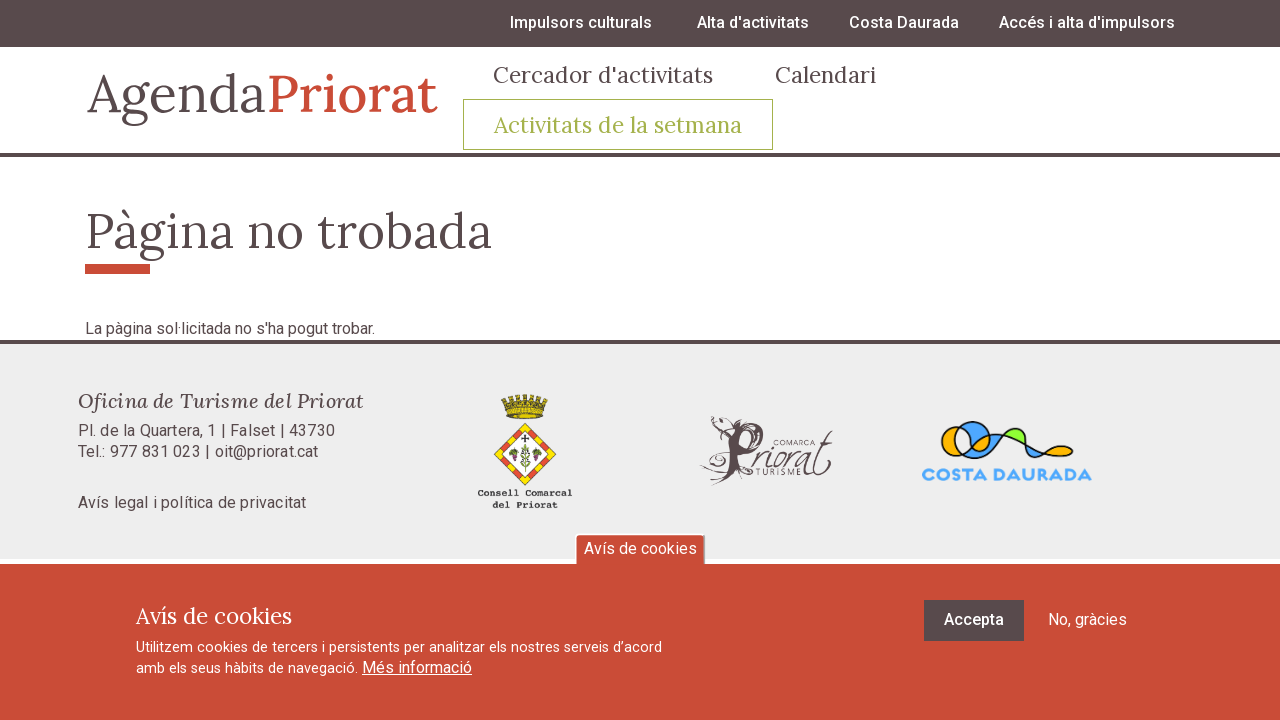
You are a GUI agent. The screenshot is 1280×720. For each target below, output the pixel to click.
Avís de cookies (640, 558)
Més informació (417, 677)
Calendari (825, 74)
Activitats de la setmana (618, 124)
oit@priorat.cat (267, 451)
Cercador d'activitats (603, 74)
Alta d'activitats (753, 22)
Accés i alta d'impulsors (1087, 22)
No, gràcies (1087, 629)
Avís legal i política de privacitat (192, 502)
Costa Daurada (904, 22)
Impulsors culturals (581, 22)
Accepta (974, 629)
